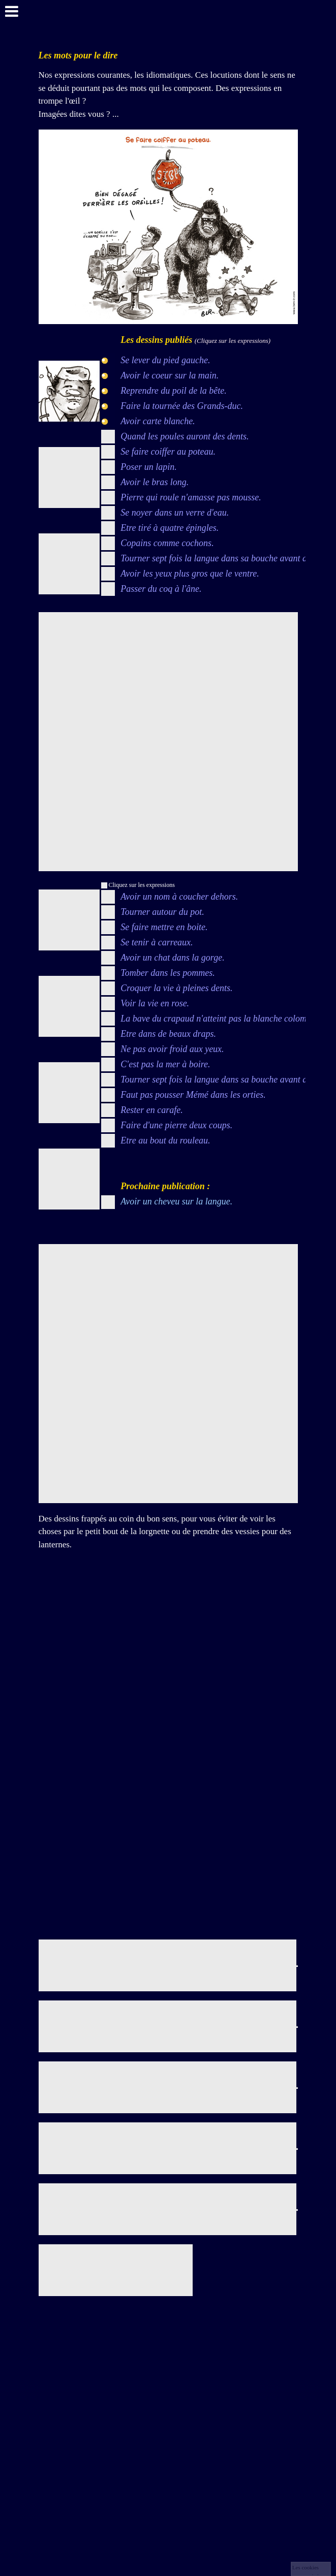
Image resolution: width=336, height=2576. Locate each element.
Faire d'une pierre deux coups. (176, 1125)
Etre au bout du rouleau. (165, 1140)
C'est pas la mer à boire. (165, 1064)
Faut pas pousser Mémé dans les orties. (192, 1095)
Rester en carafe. (151, 1110)
